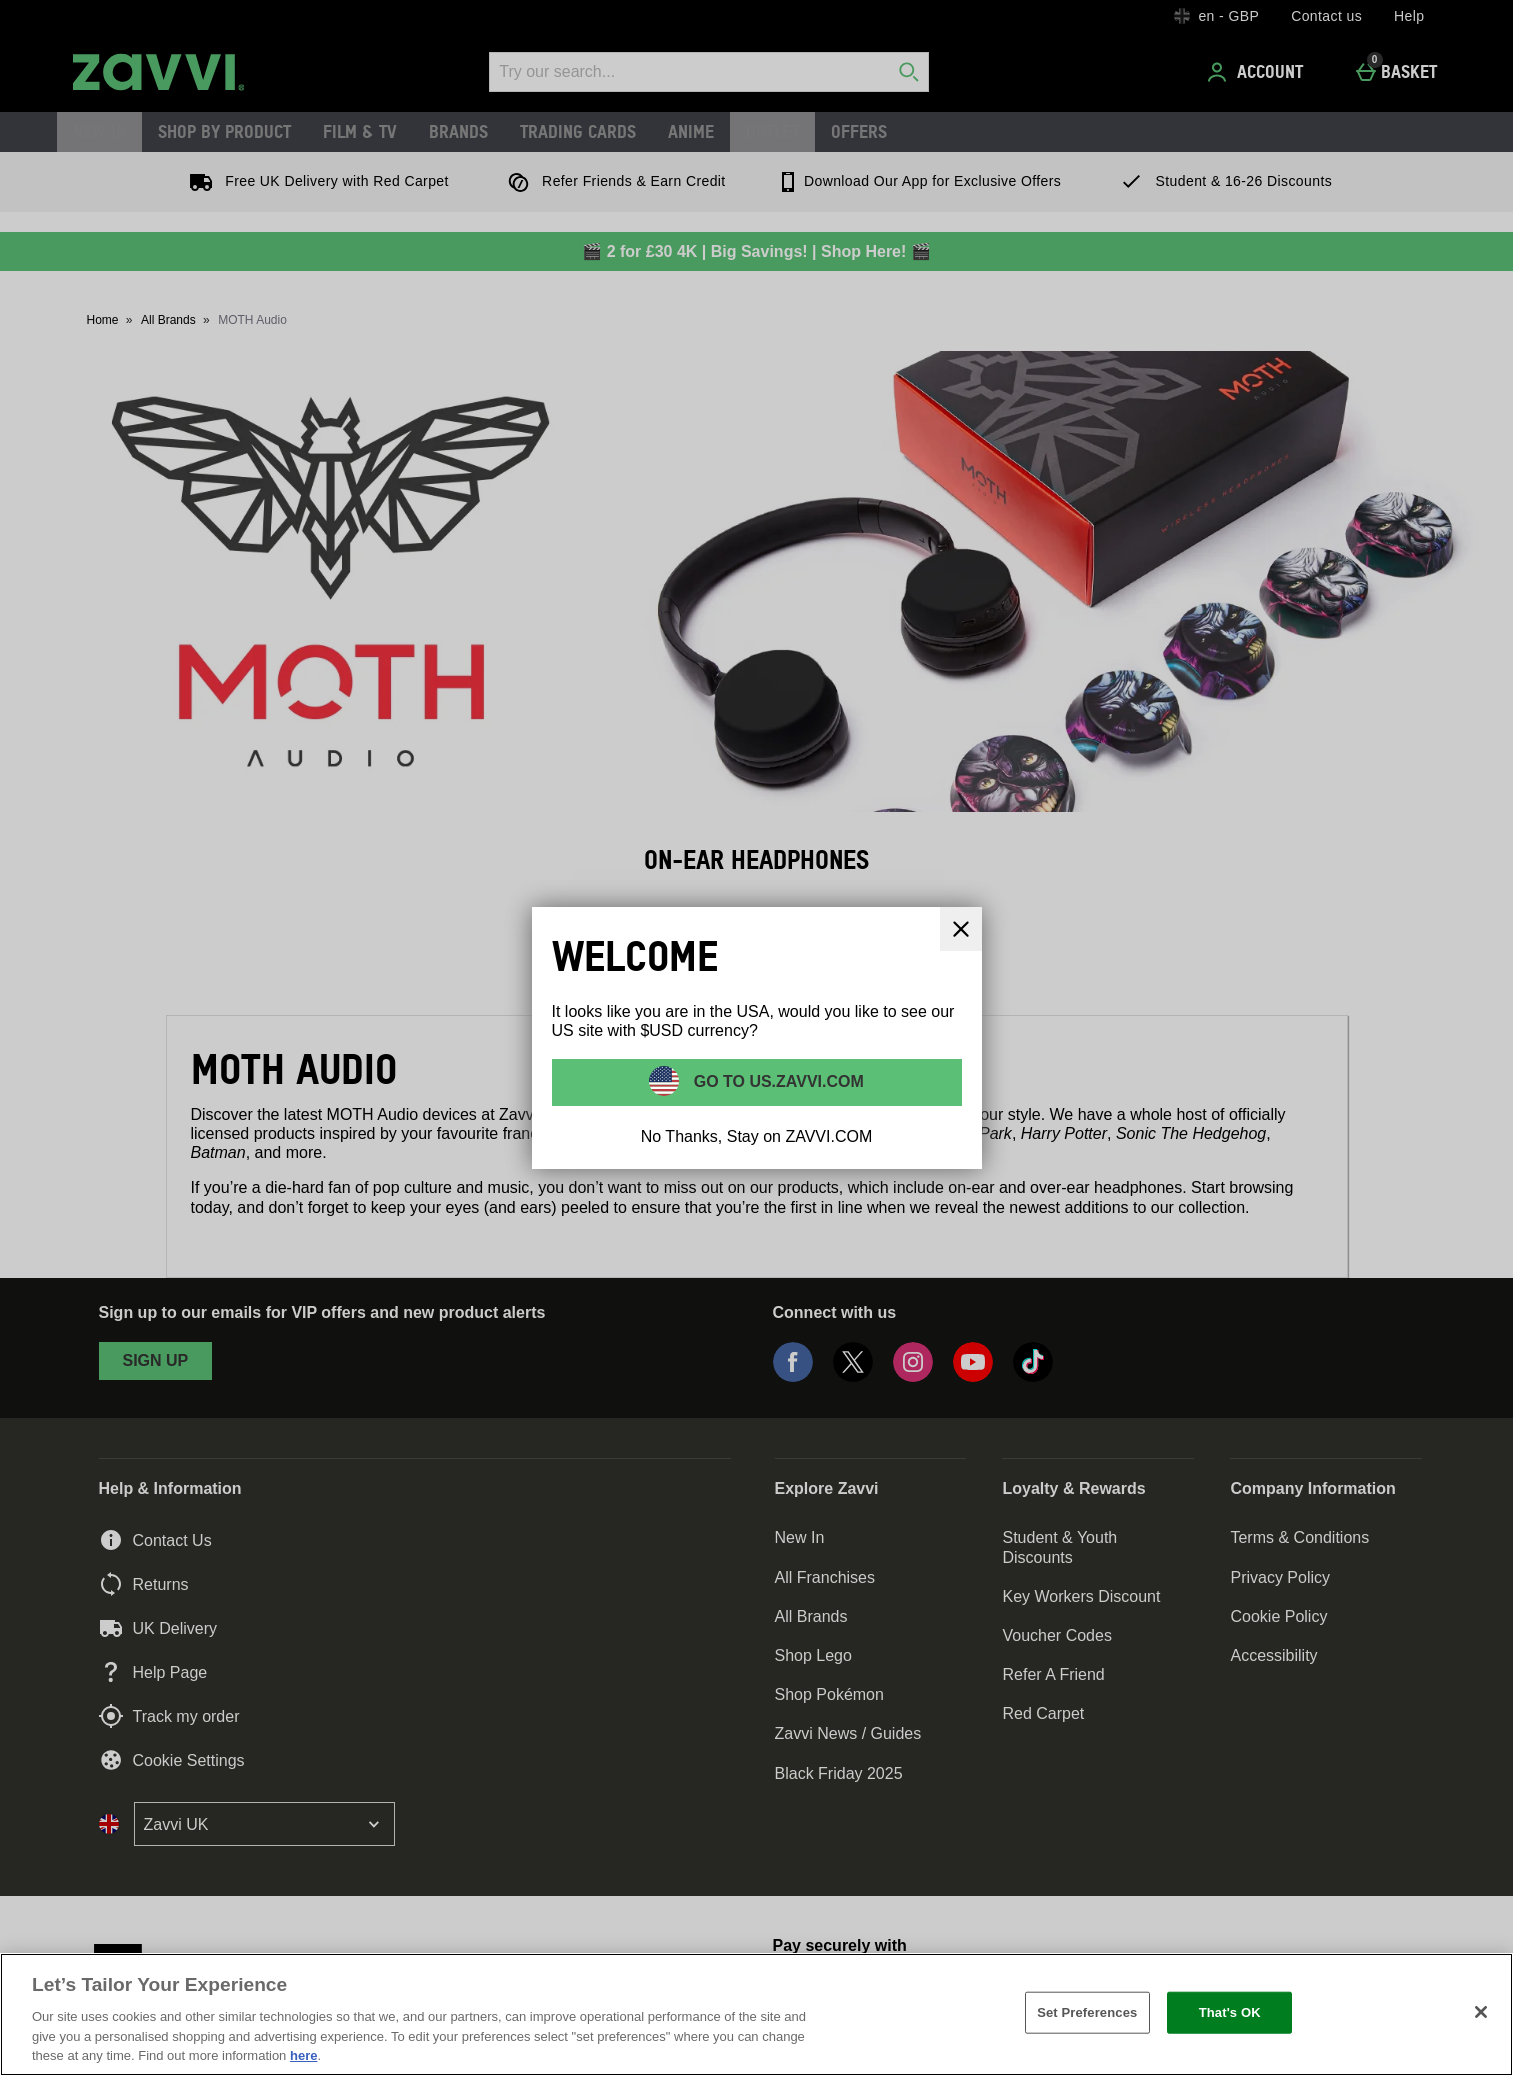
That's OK (1230, 2012)
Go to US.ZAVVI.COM (776, 1081)
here (303, 2055)
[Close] (1481, 2012)
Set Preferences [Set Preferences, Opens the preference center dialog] (1087, 2012)
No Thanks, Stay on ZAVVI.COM (757, 1136)
